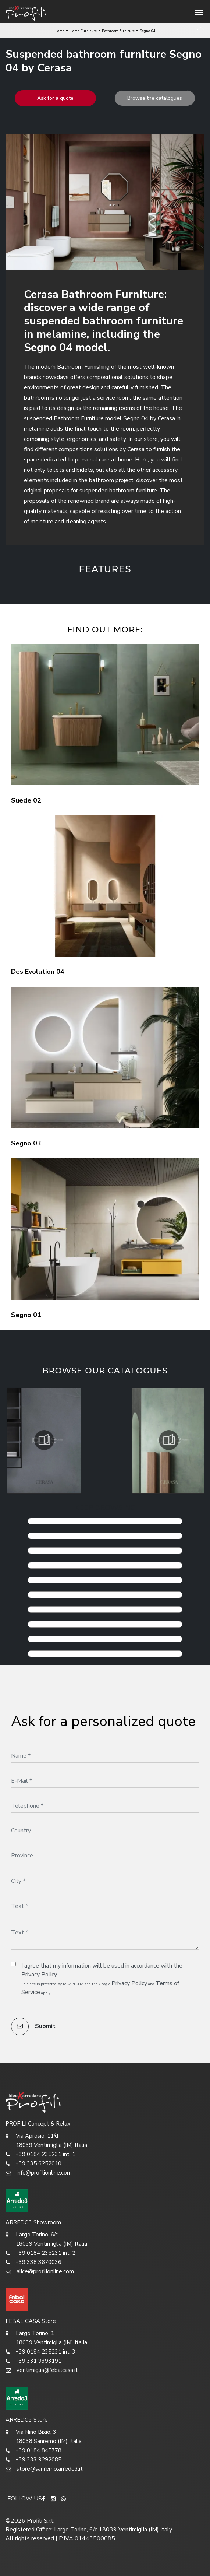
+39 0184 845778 (33, 2450)
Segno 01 (26, 1315)
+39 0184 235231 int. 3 (40, 2351)
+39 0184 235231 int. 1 (40, 2154)
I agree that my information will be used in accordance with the (101, 1970)
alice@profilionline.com (40, 2271)
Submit (33, 2026)
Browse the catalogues (154, 98)
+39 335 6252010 (33, 2163)
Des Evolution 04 (37, 972)
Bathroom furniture (118, 31)
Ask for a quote (55, 98)
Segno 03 (26, 1143)
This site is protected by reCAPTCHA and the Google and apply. (100, 1987)
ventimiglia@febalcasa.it (42, 2370)
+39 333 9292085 (33, 2459)
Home (59, 31)
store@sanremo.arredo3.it (44, 2469)
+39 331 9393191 (33, 2361)
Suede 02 (26, 800)
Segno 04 (148, 31)
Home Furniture (83, 31)
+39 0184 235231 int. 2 (40, 2253)
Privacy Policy (39, 1974)
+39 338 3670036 (33, 2262)
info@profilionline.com (39, 2172)
